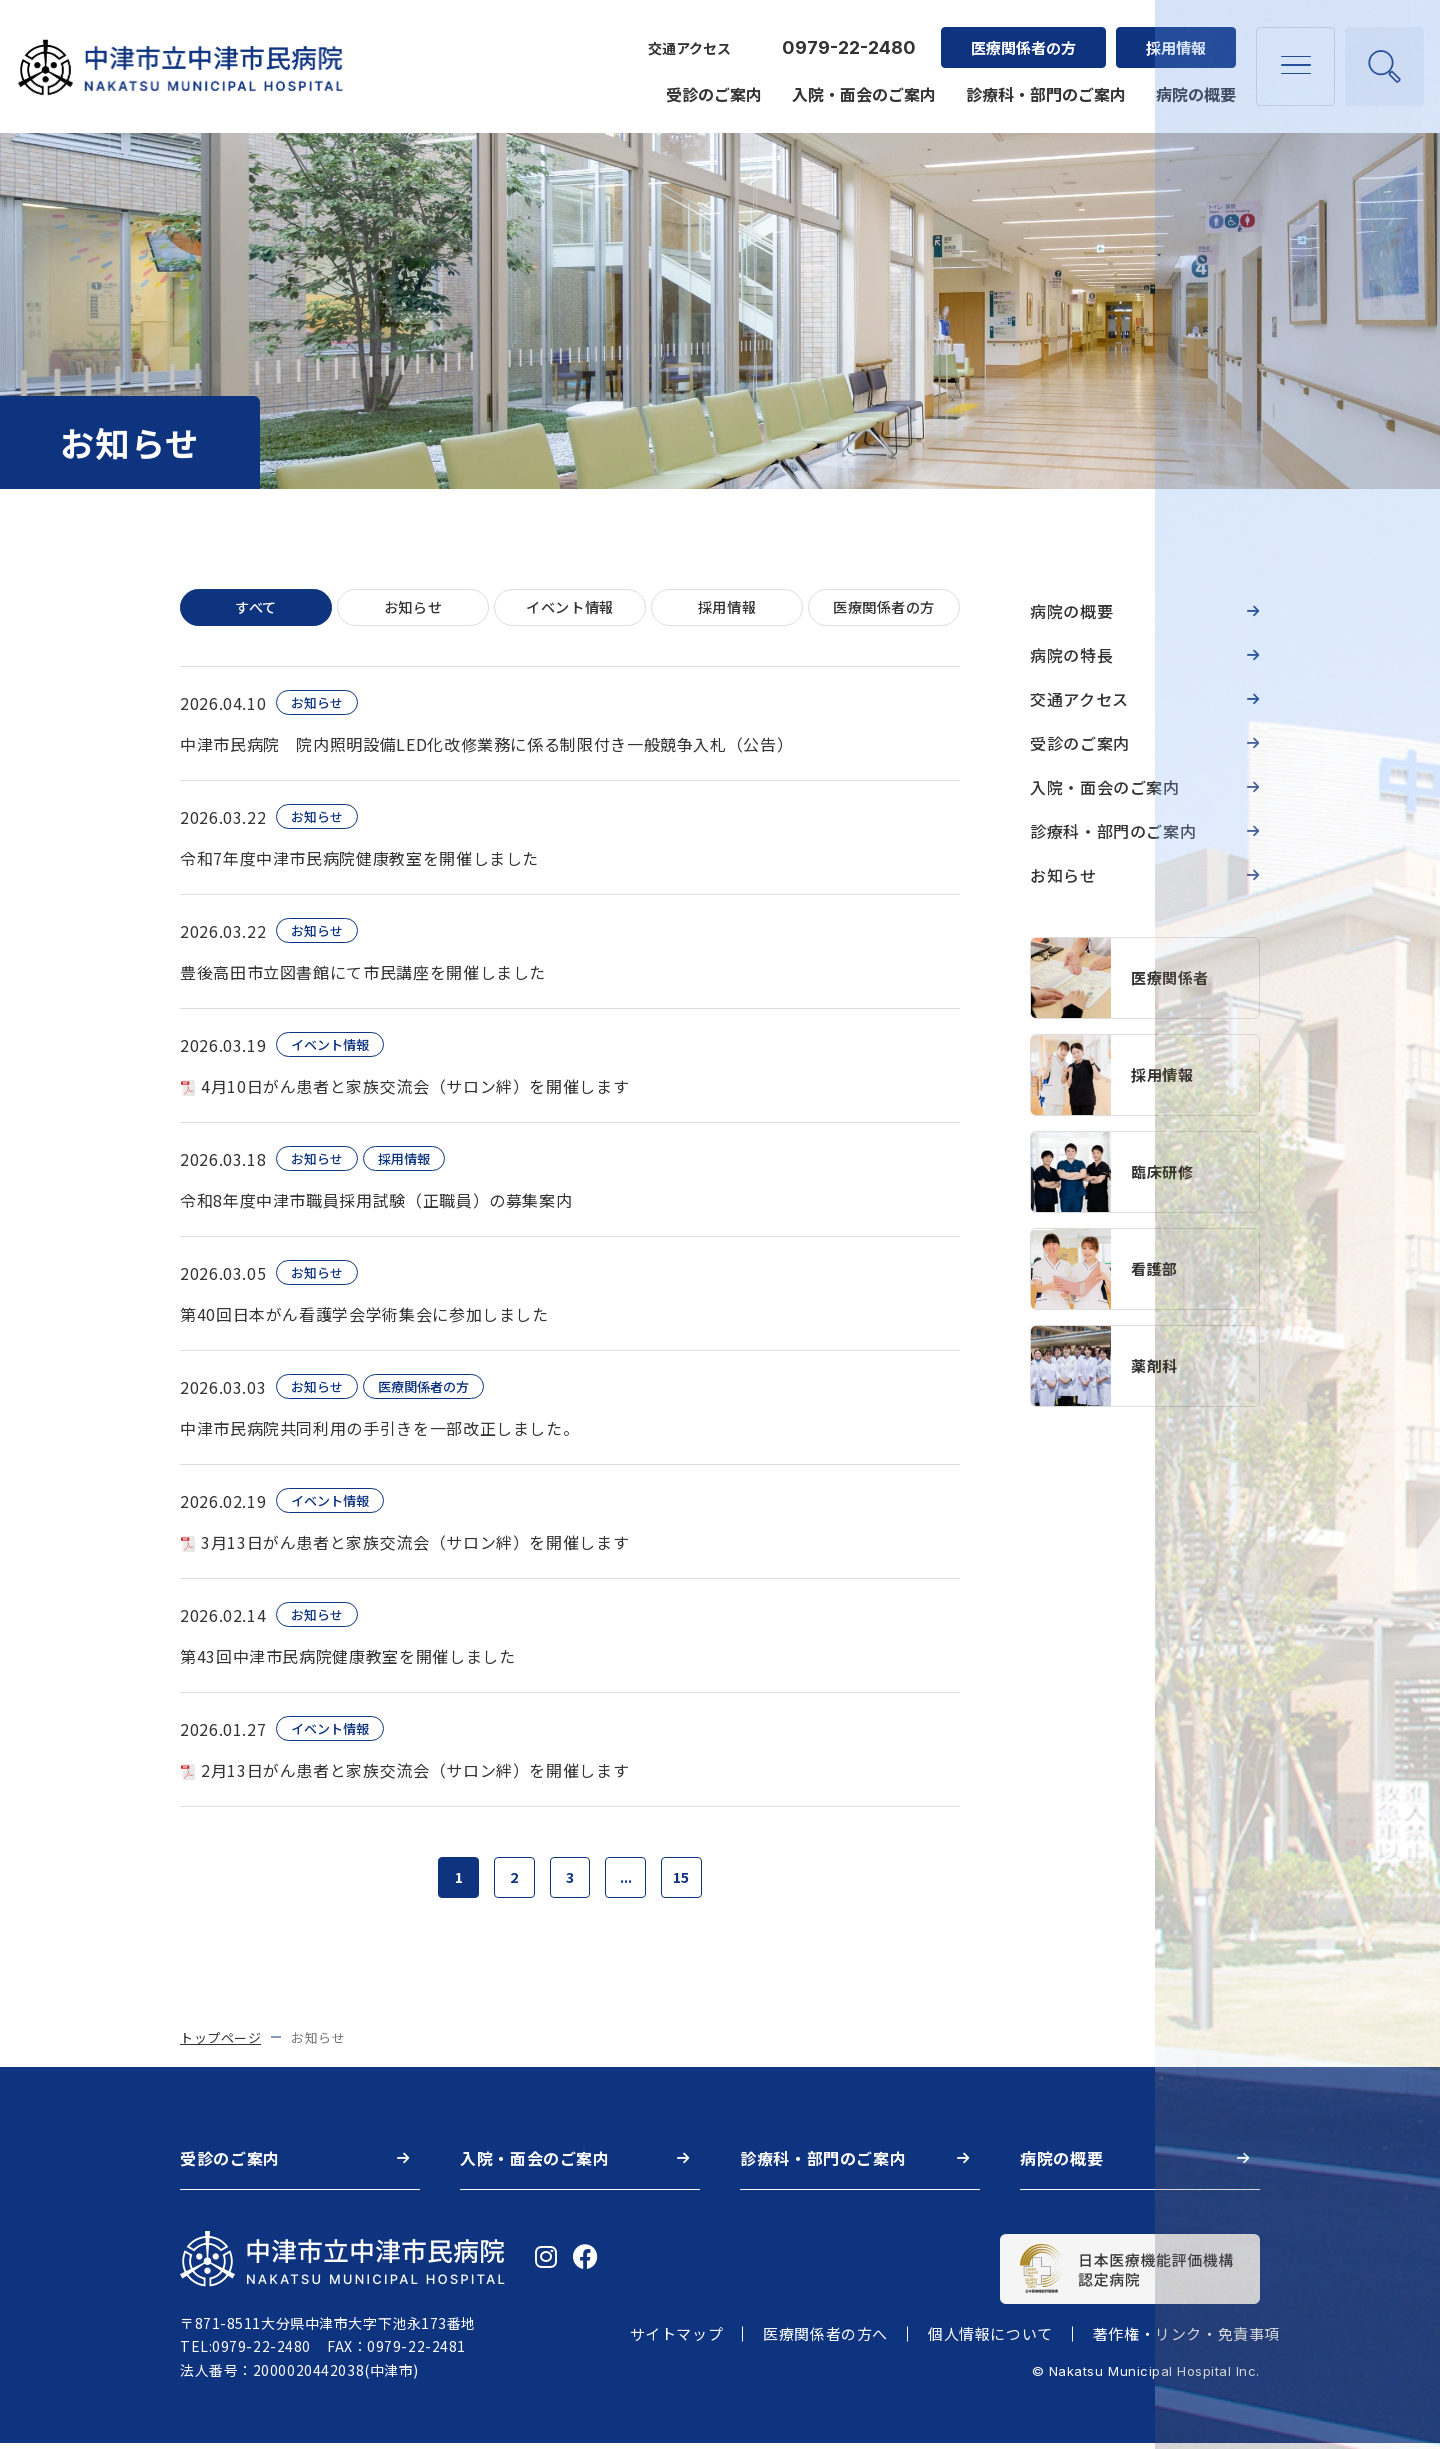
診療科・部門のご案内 (1042, 82)
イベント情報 (570, 608)
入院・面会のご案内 (860, 82)
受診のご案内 (710, 82)
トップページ (220, 2043)
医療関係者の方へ (825, 2340)
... (629, 1881)
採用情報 (1172, 35)
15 (689, 1881)
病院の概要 (1192, 82)
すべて (256, 608)
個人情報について (990, 2340)
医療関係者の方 (1019, 35)
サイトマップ (677, 2340)
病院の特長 (1071, 655)
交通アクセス (685, 36)
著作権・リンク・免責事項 (1186, 2340)
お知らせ (413, 608)
